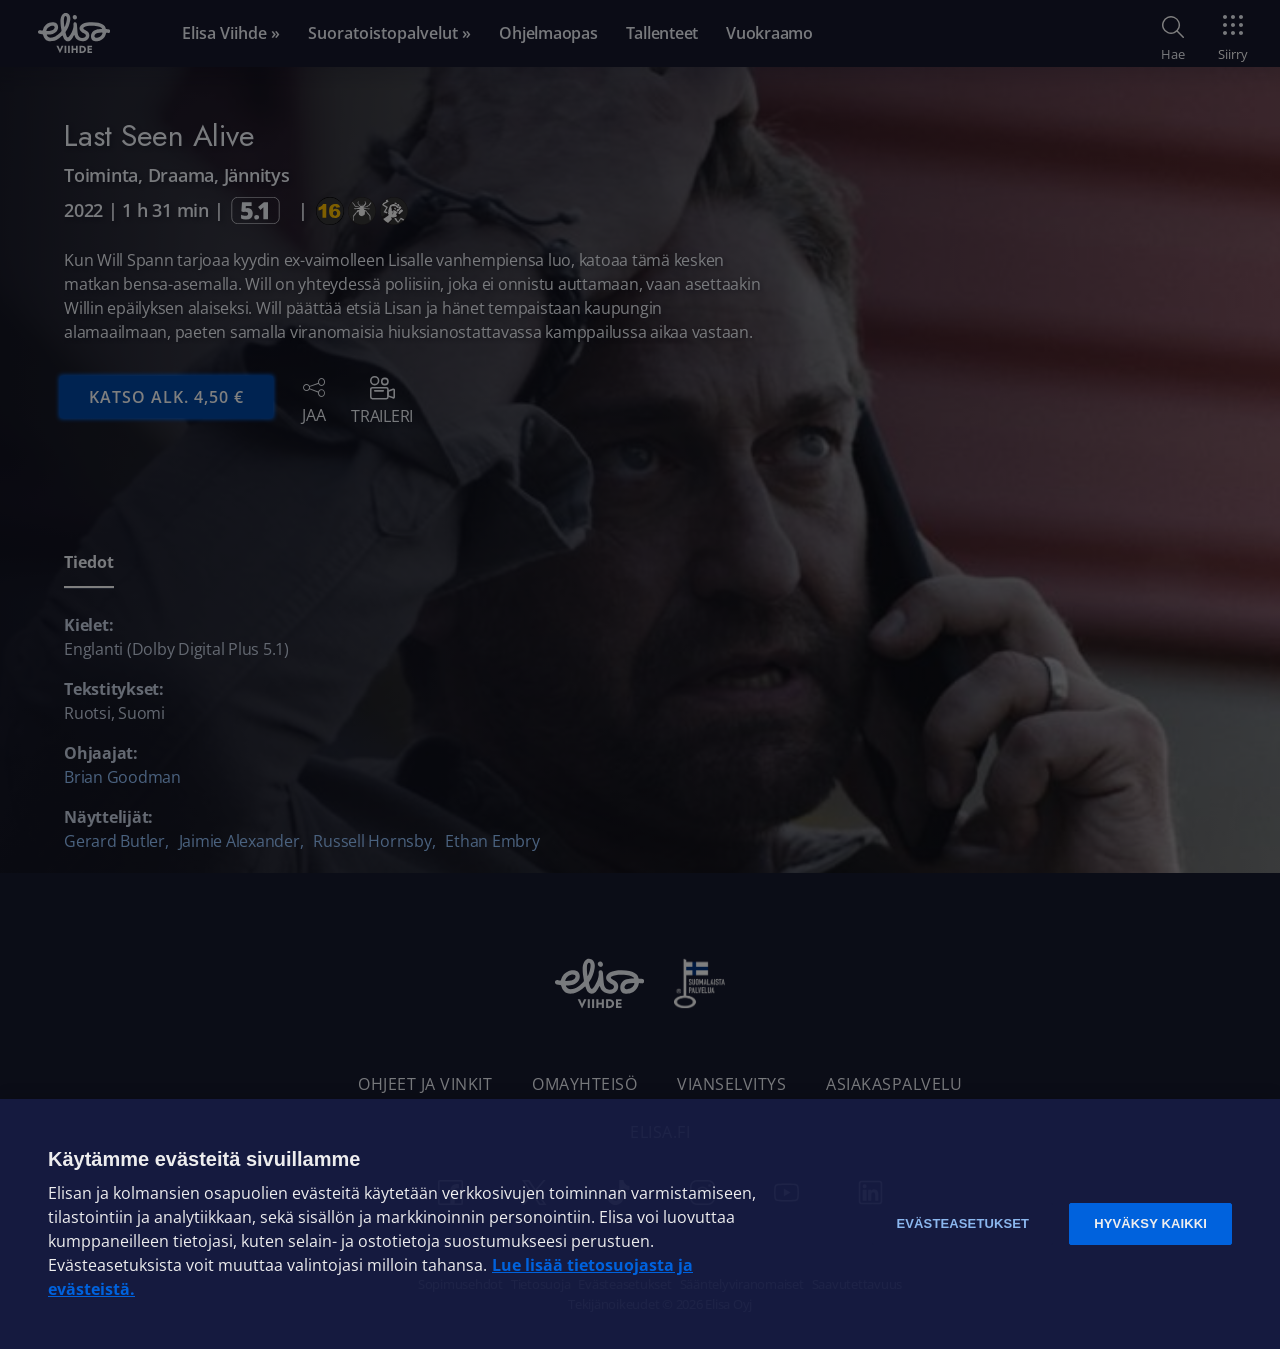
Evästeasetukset (962, 1223)
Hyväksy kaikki (1150, 1223)
